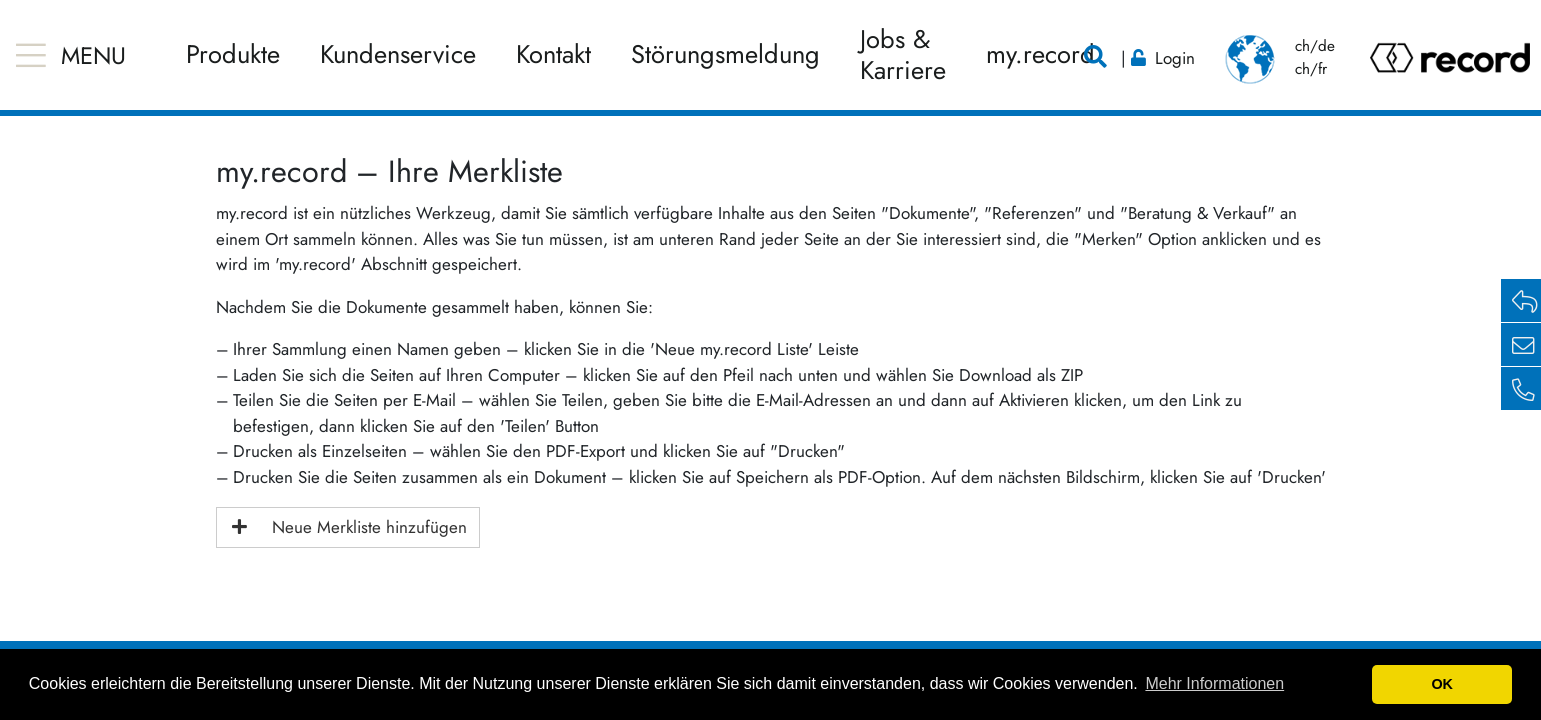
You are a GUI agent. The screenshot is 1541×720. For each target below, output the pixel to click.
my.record (1040, 54)
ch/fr (1311, 69)
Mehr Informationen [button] (1214, 683)
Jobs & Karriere (903, 55)
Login (1175, 58)
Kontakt (553, 54)
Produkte (233, 54)
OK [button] (1442, 684)
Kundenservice (398, 54)
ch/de (1315, 46)
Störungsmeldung (725, 54)
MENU (93, 56)
